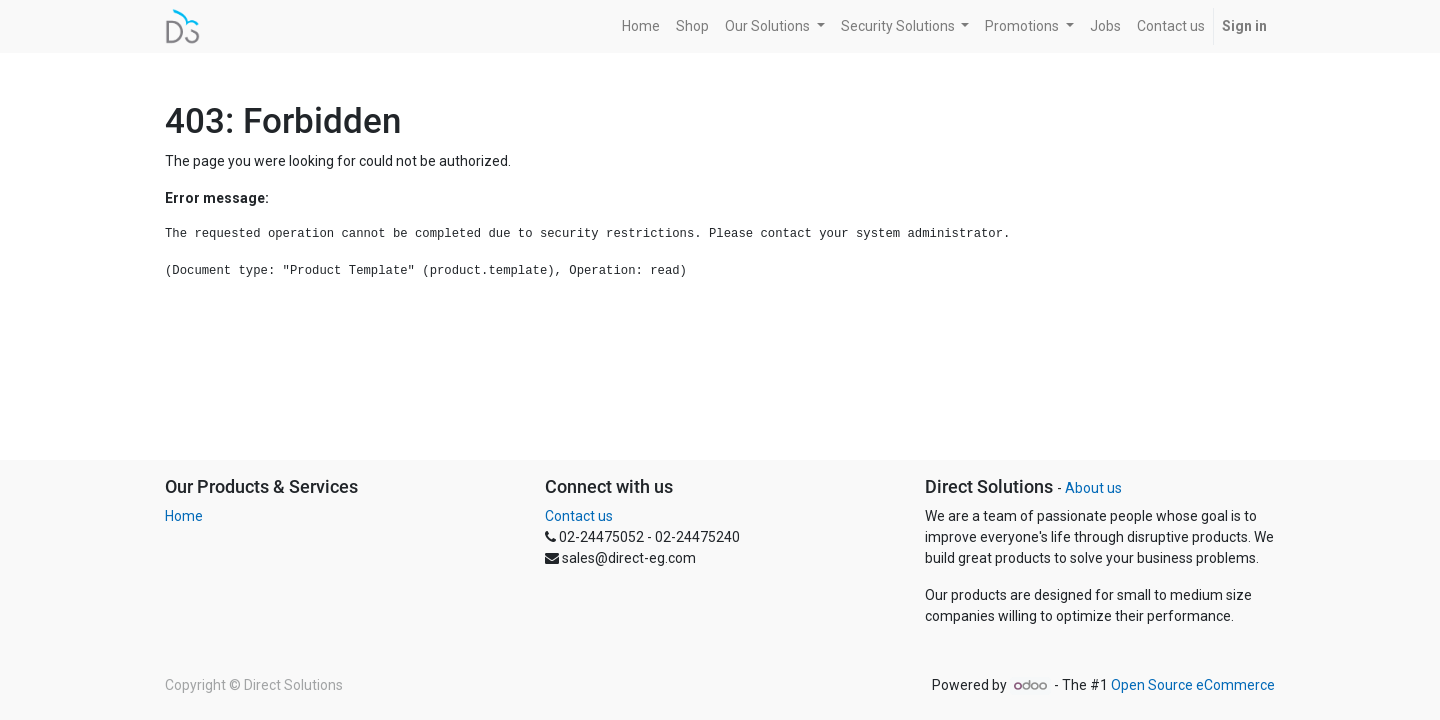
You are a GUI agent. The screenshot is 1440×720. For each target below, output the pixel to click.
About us (1093, 488)
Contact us (579, 516)
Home (184, 516)
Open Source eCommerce (1193, 685)
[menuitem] (641, 26)
